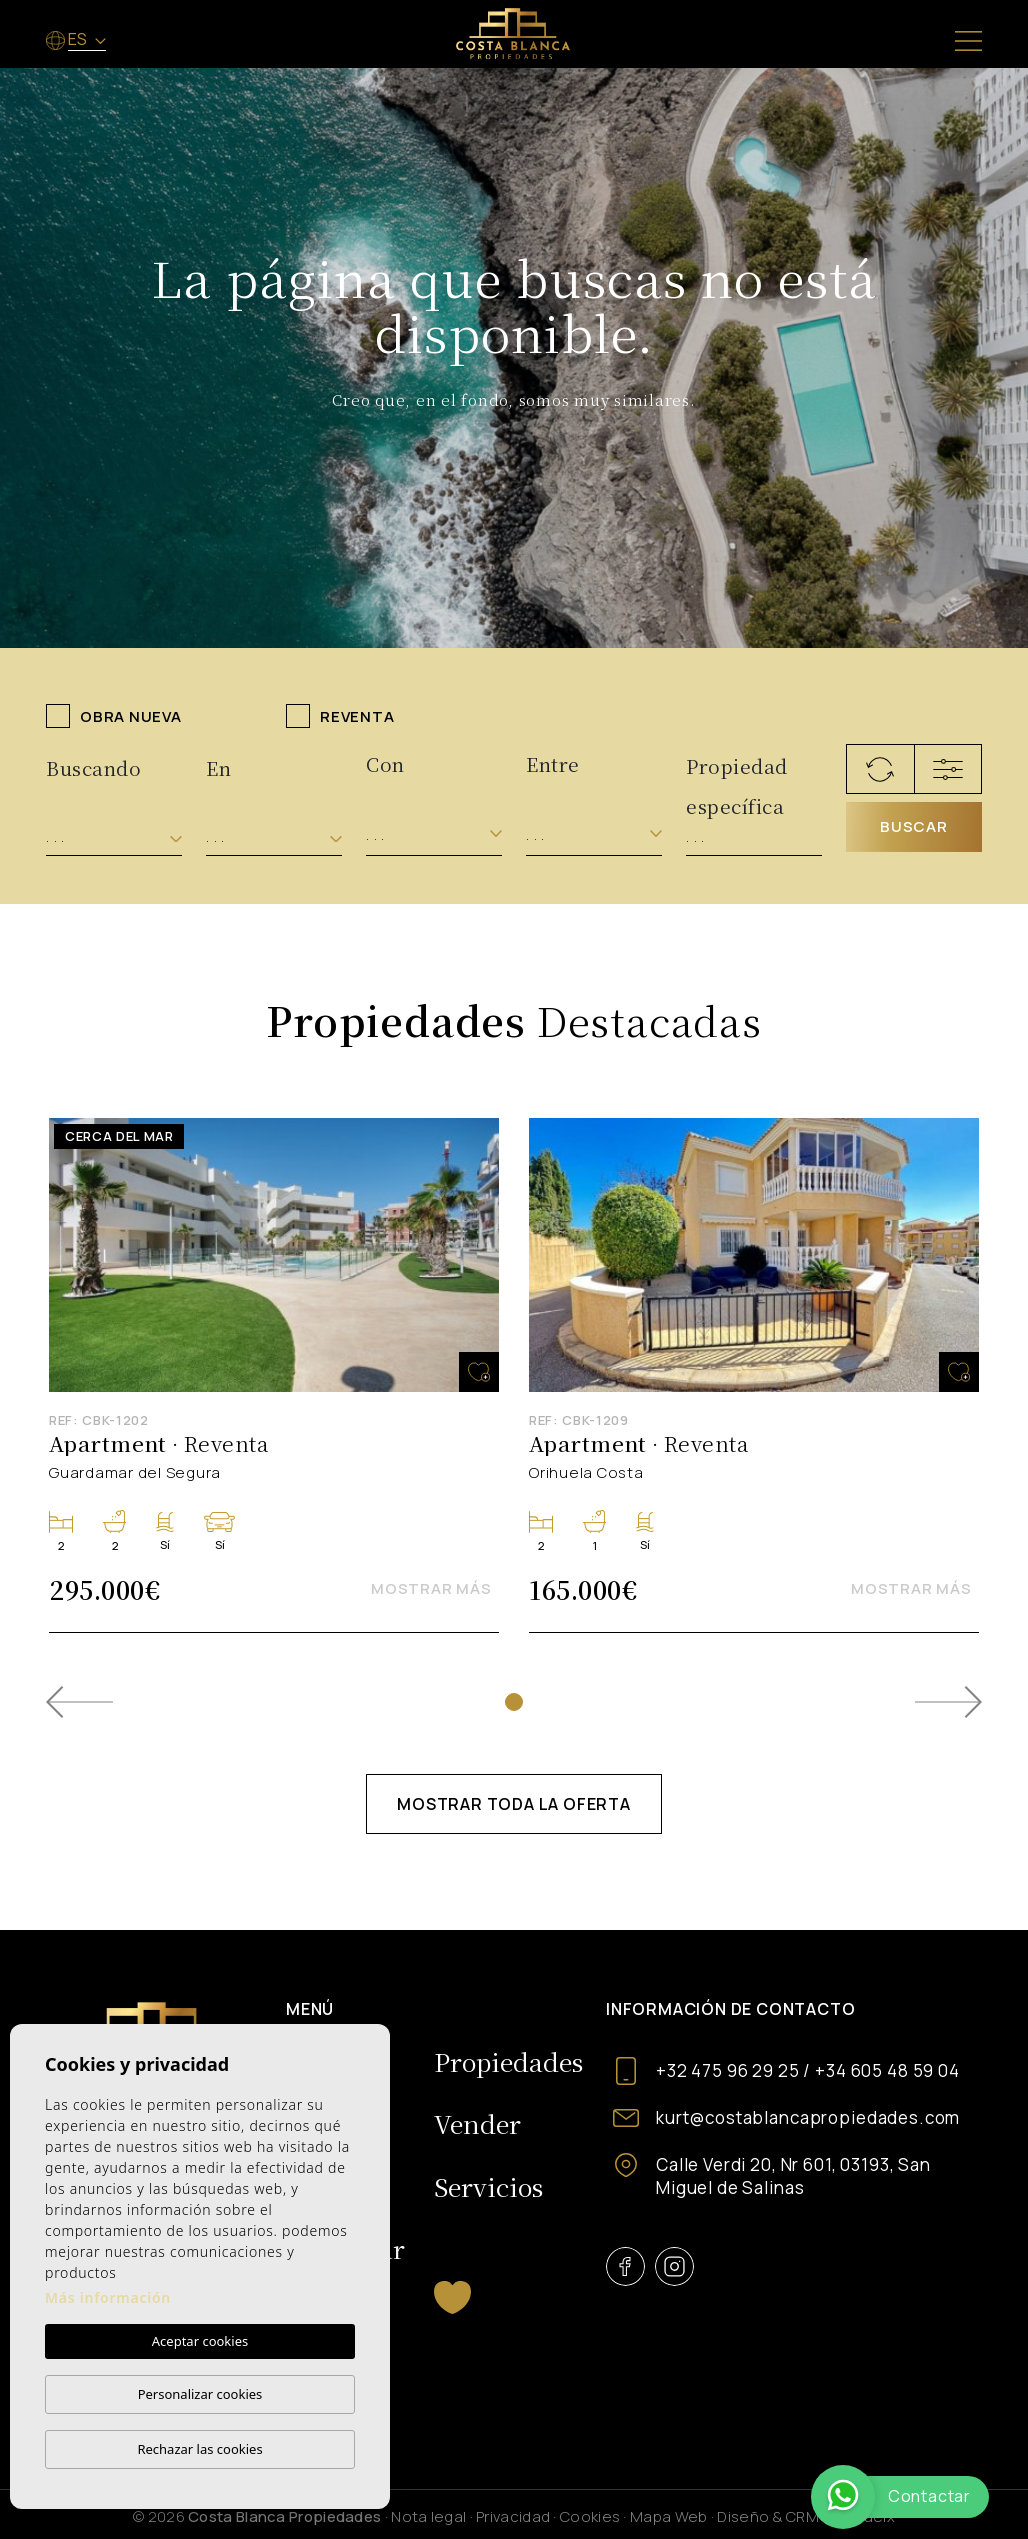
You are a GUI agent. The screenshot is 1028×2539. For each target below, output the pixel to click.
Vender (477, 2123)
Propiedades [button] (508, 2061)
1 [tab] (514, 1702)
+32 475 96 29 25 (728, 2070)
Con (385, 763)
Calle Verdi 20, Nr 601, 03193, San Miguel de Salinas (793, 2176)
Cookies (590, 2516)
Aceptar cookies (200, 2341)
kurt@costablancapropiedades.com (808, 2117)
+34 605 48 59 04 (887, 2070)
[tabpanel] (274, 1375)
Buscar (914, 826)
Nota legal (428, 2516)
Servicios (488, 2186)
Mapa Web (668, 2516)
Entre (553, 763)
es (79, 39)
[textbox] (114, 837)
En (218, 767)
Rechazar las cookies (199, 2449)
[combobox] (114, 837)
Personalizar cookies (200, 2394)
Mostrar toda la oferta (514, 1804)
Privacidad (513, 2516)
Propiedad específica (737, 774)
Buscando (93, 767)
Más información (108, 2297)
